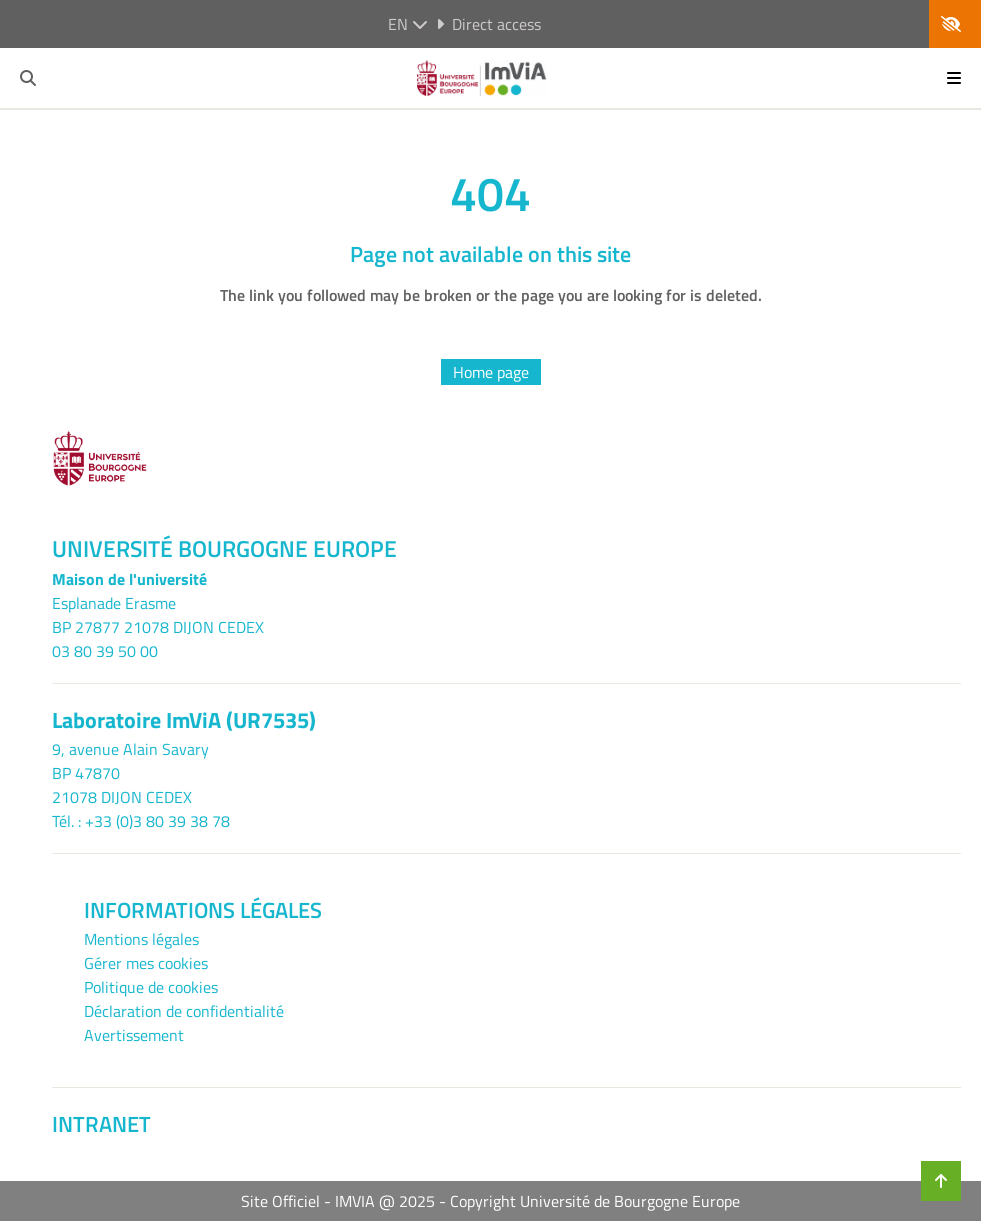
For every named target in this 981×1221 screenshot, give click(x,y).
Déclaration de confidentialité (184, 1011)
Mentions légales (141, 939)
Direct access (488, 24)
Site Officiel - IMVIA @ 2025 (338, 1201)
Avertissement (134, 1035)
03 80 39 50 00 (105, 651)
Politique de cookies (151, 987)
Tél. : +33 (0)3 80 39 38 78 (141, 821)
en (408, 24)
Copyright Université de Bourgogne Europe (595, 1201)
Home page (491, 372)
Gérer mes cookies (146, 963)
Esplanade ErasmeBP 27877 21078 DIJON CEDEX (158, 615)
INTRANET (101, 1124)
